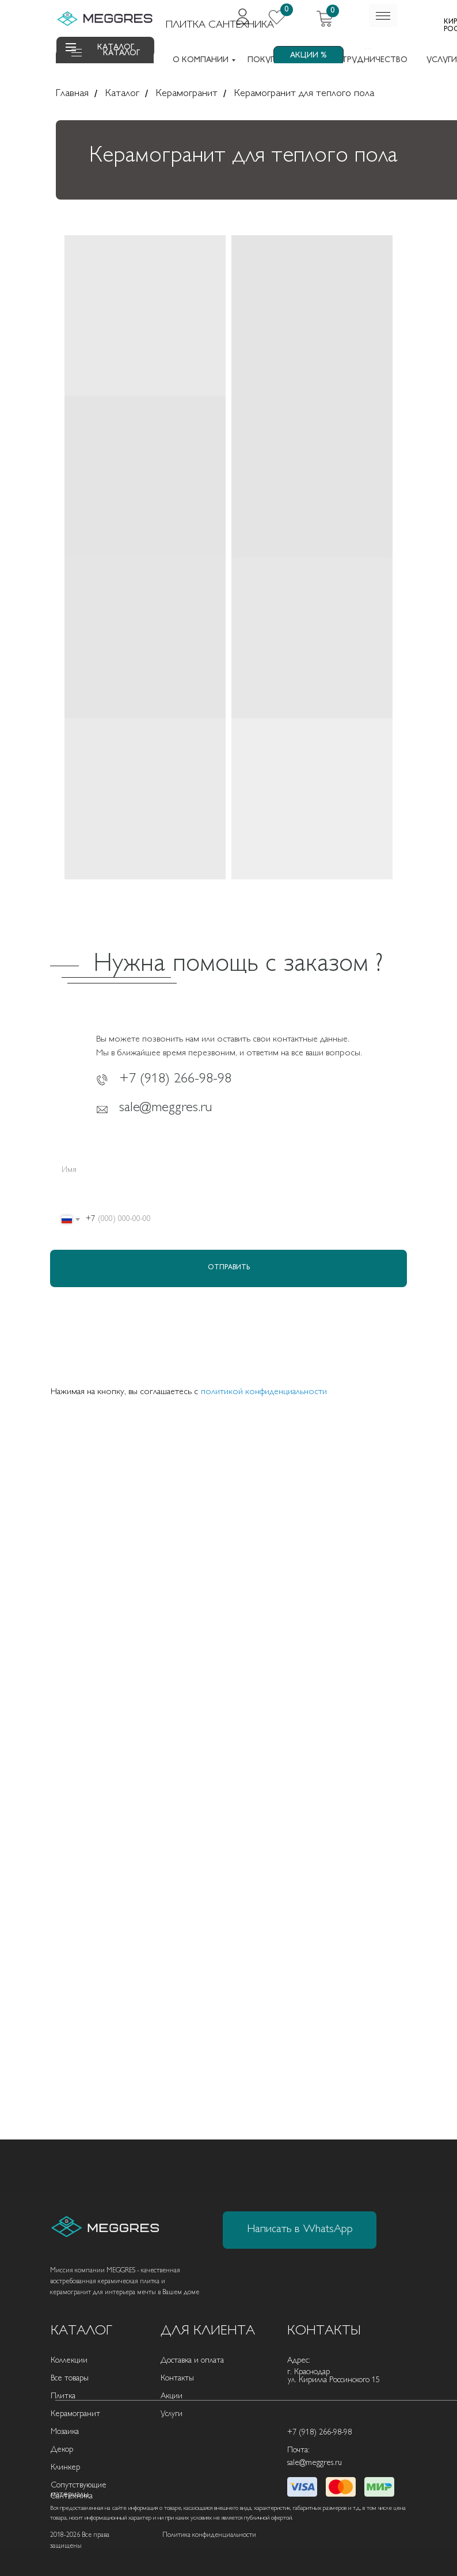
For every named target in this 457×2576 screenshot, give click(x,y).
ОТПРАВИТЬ (229, 1268)
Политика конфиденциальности (209, 2535)
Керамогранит (187, 93)
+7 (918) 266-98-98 (175, 1079)
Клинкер (65, 2467)
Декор (62, 2449)
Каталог (122, 93)
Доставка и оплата (192, 2360)
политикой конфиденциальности (264, 1392)
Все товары (70, 2378)
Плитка (63, 2396)
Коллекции (69, 2360)
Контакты (177, 2378)
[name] (228, 1170)
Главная (72, 93)
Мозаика (65, 2432)
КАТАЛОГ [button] (121, 53)
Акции (171, 2396)
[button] (76, 52)
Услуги (171, 2414)
